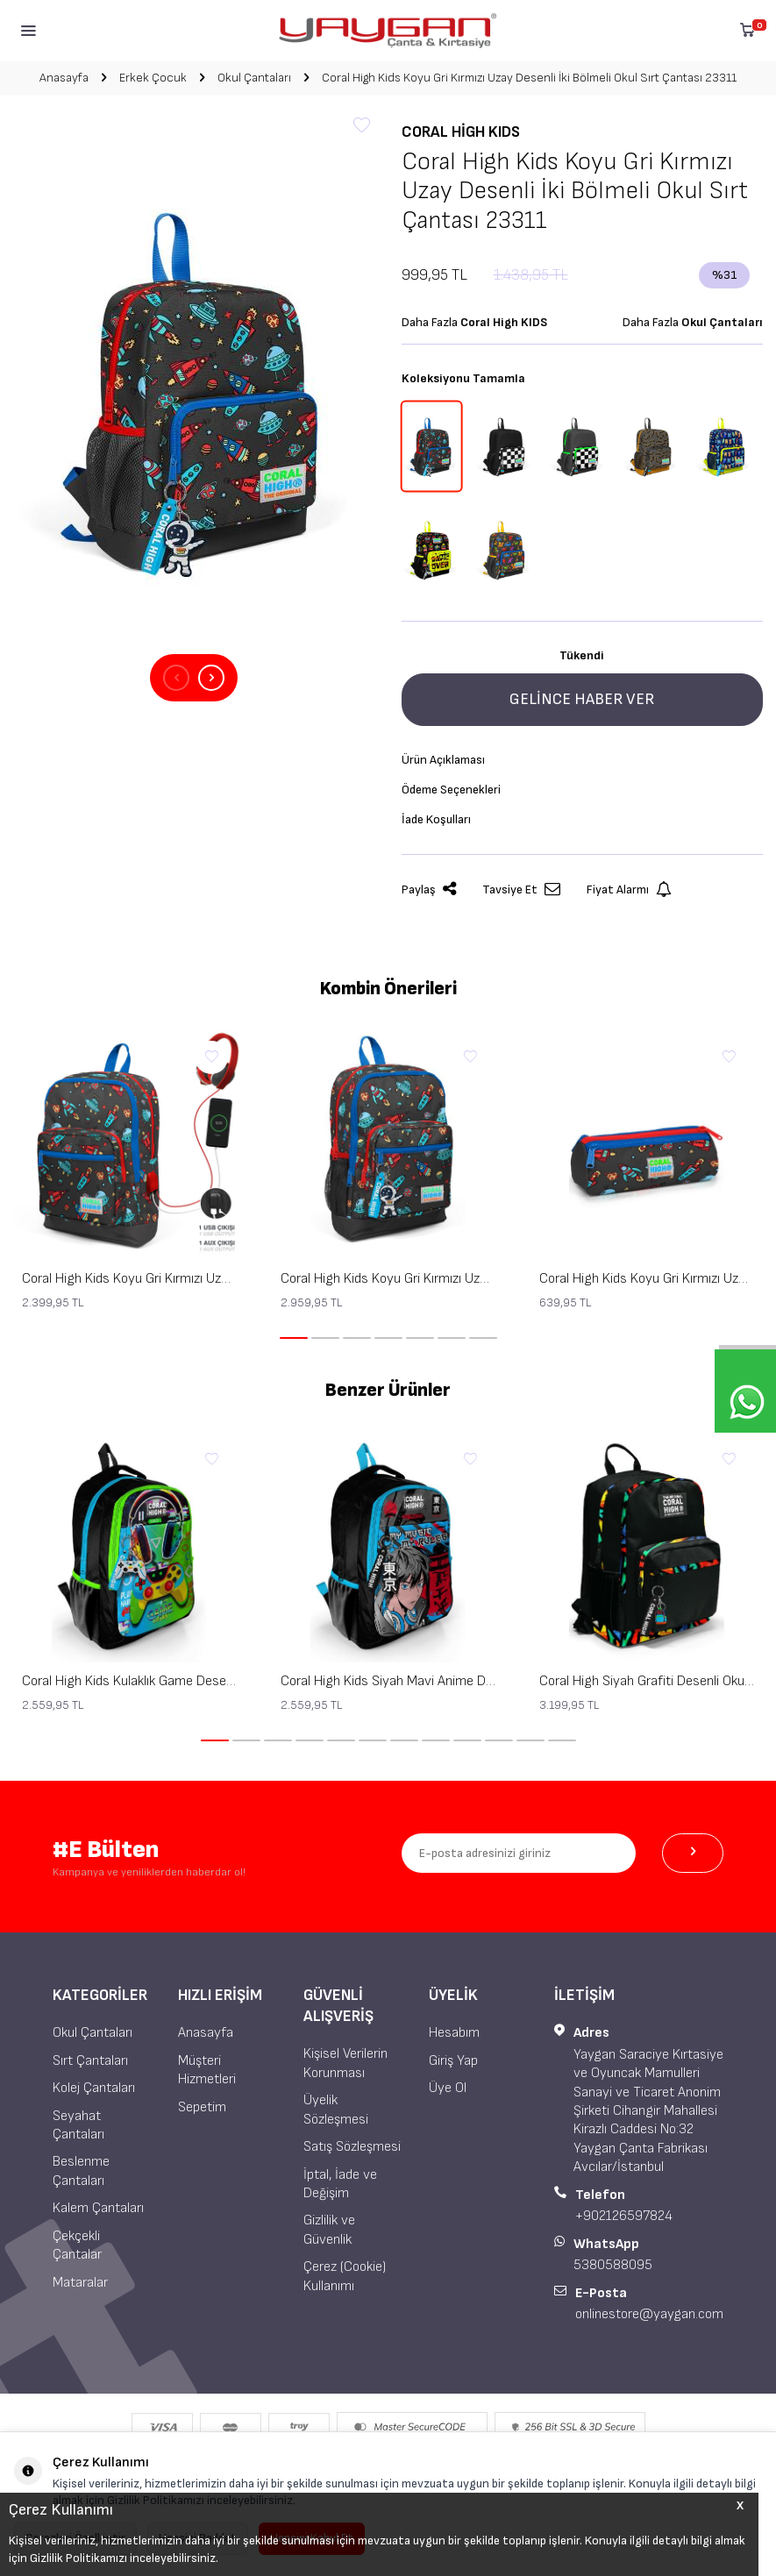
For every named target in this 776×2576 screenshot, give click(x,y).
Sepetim (202, 2107)
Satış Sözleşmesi (352, 2146)
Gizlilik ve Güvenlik (329, 2229)
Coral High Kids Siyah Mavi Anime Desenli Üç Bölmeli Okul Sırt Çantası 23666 (388, 1681)
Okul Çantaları (254, 77)
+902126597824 (624, 2216)
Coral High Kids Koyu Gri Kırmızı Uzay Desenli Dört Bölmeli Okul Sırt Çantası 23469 (388, 1278)
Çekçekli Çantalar (77, 2245)
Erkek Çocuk (153, 77)
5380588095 (612, 2265)
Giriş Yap (453, 2061)
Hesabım (454, 2033)
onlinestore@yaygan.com (649, 2314)
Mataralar (80, 2282)
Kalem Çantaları (98, 2208)
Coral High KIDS (461, 132)
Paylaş (429, 889)
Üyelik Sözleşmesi (335, 2109)
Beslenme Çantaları (81, 2170)
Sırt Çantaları (90, 2061)
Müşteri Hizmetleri (207, 2070)
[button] (176, 678)
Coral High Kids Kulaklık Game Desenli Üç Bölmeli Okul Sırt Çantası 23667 (129, 1681)
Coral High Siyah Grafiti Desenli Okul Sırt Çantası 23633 (646, 1681)
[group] (194, 387)
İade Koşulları (436, 819)
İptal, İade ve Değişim (340, 2184)
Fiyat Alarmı (629, 889)
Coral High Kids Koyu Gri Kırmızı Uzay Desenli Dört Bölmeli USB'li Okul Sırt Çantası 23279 (129, 1278)
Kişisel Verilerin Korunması (345, 2063)
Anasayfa (64, 77)
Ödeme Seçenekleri (451, 789)
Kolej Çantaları (94, 2088)
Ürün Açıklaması (443, 759)
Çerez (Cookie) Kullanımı (344, 2276)
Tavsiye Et (521, 889)
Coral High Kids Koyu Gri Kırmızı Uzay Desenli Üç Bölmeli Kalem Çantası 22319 (646, 1278)
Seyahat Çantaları (78, 2125)
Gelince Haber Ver (581, 699)
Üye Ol (447, 2088)
